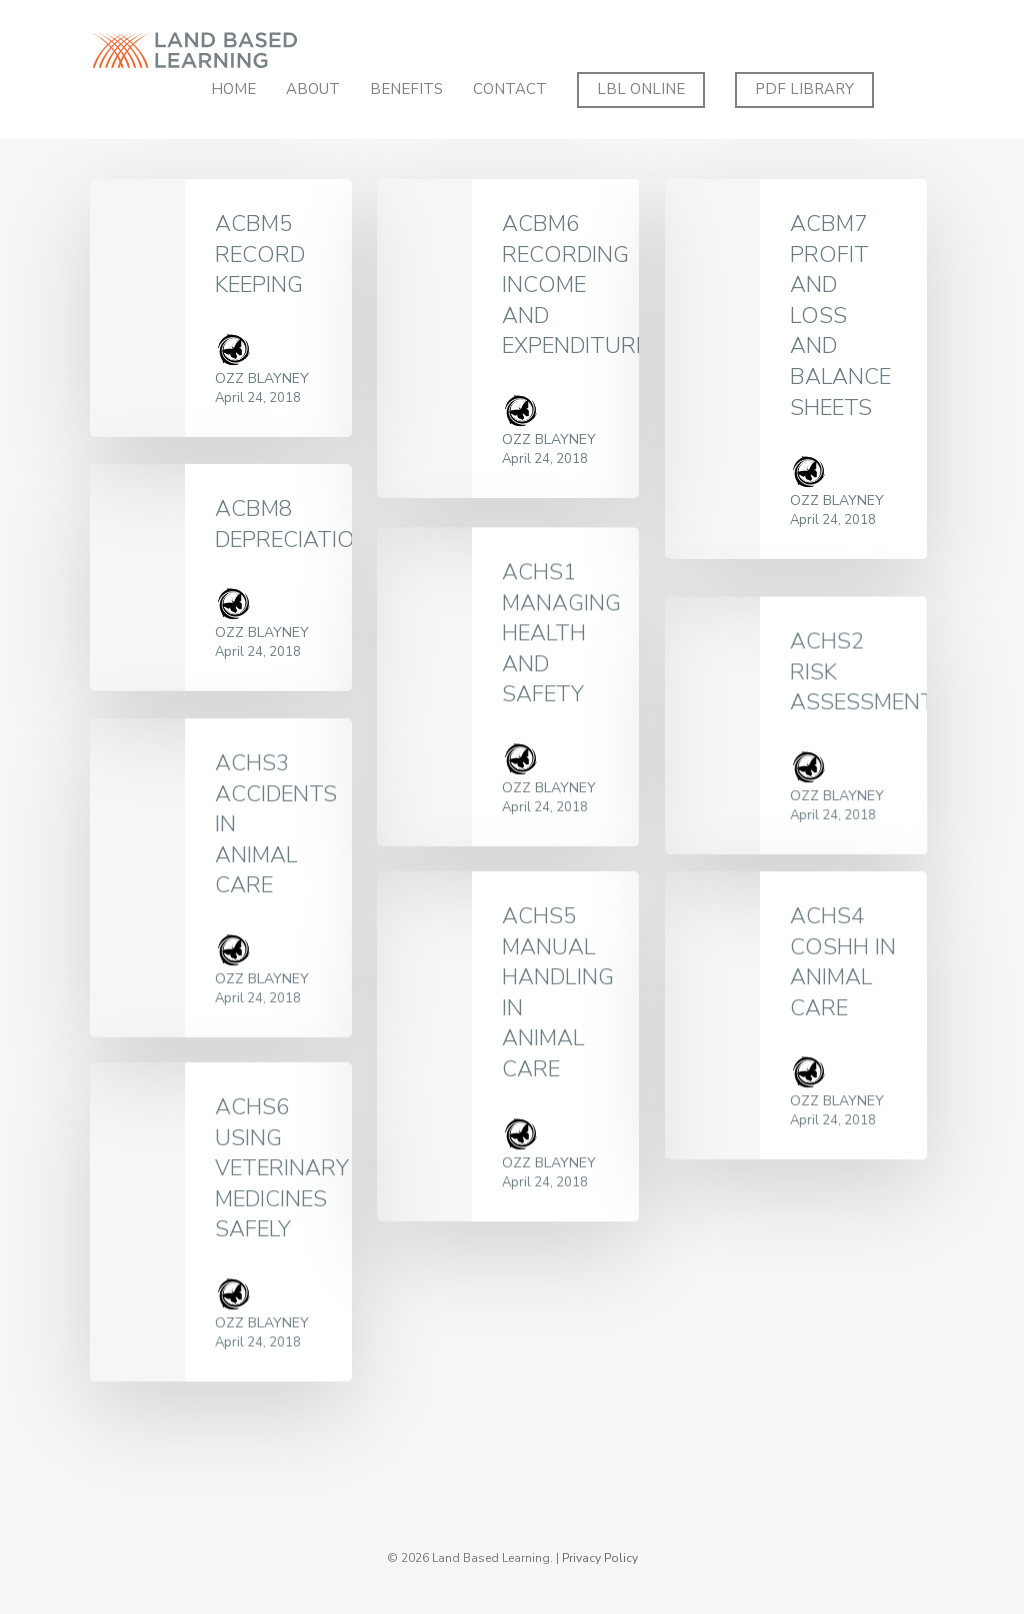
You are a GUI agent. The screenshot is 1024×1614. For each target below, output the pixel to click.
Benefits (406, 89)
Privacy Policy (600, 1558)
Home (233, 89)
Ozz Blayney (262, 378)
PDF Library (804, 89)
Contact (510, 89)
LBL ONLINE (641, 89)
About (313, 89)
